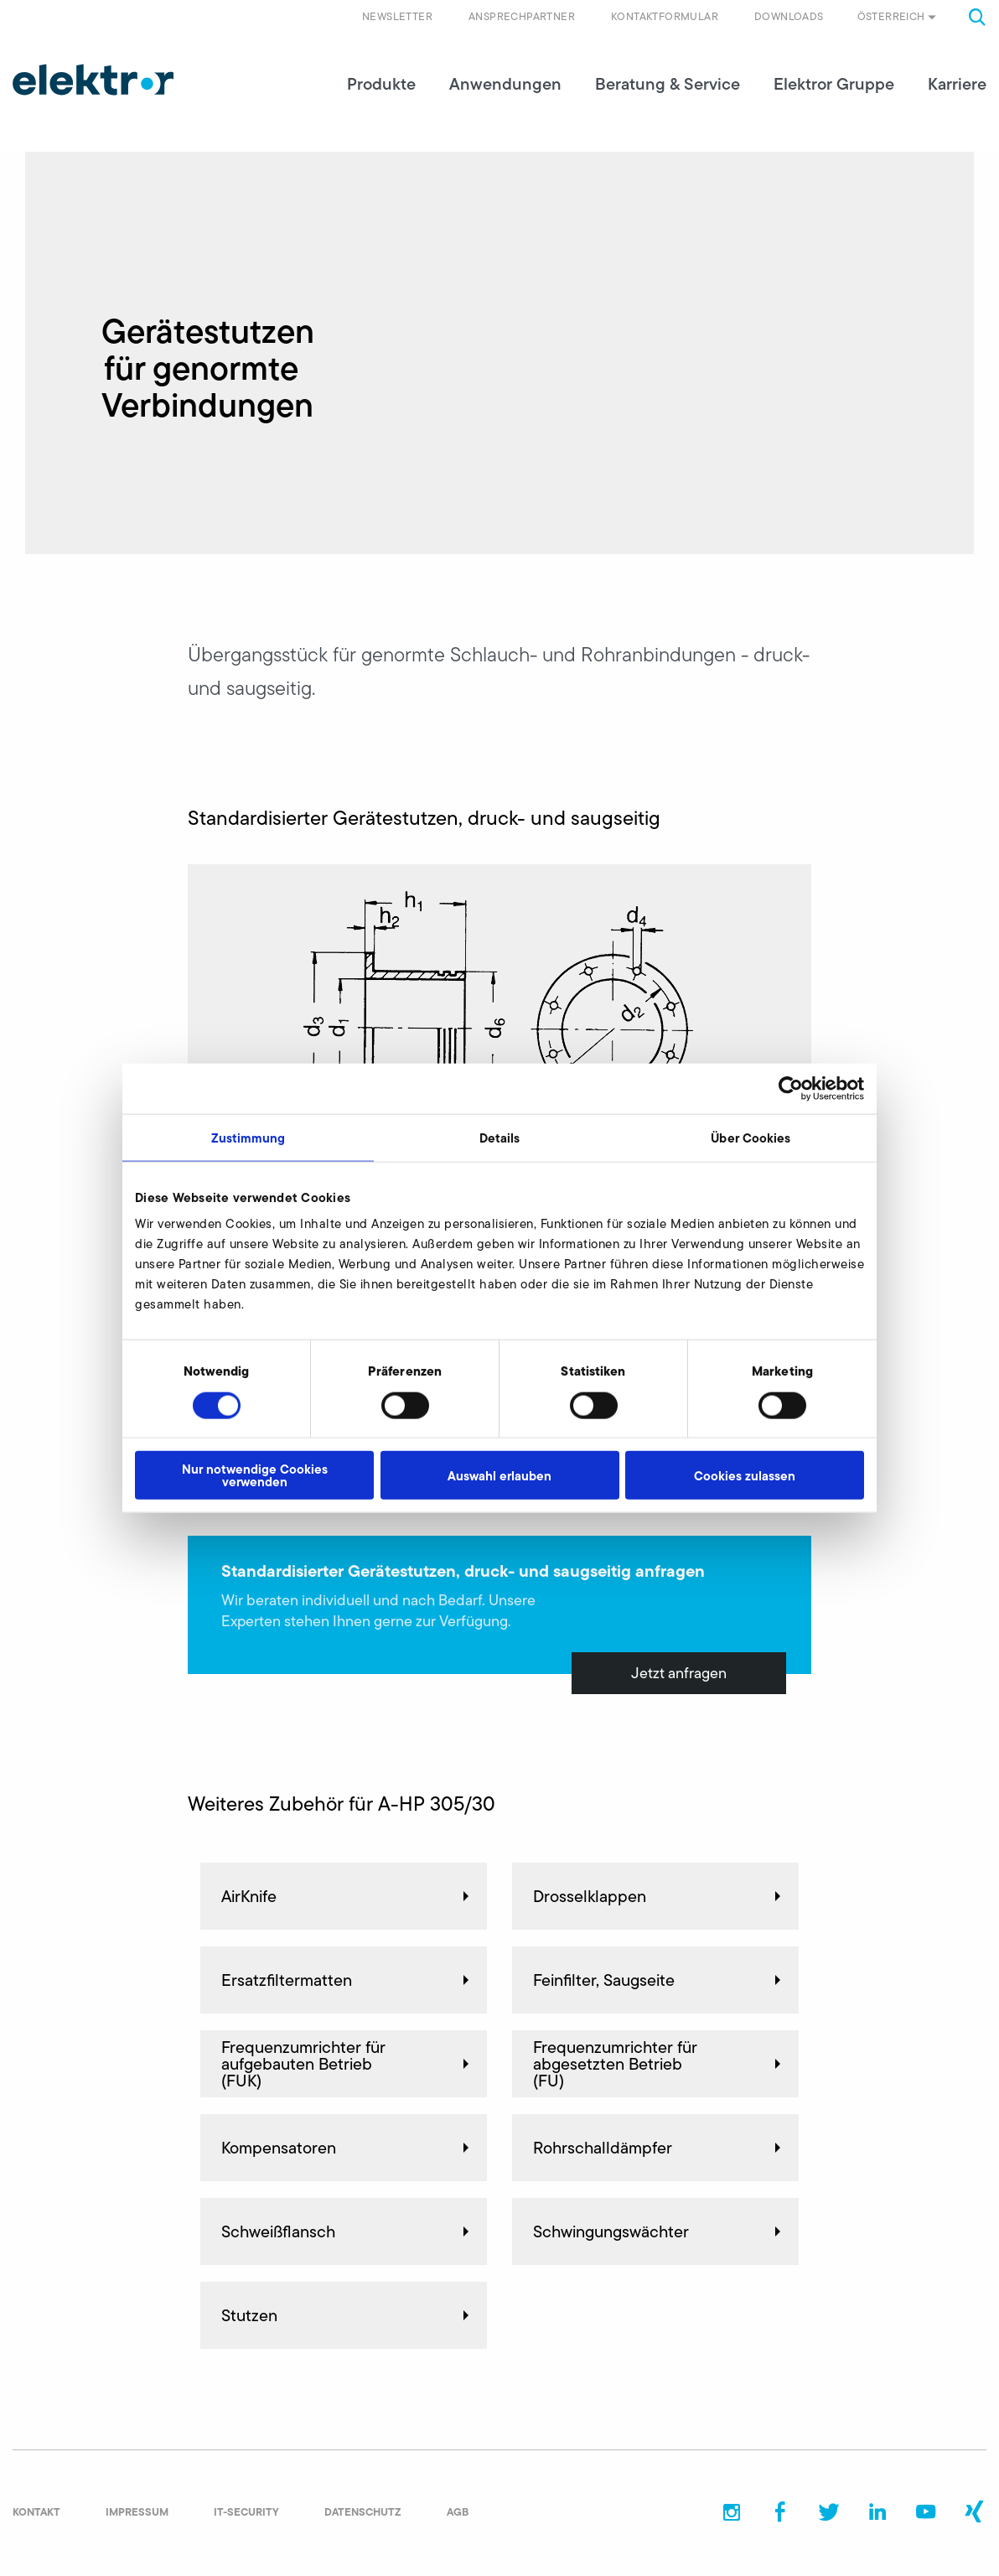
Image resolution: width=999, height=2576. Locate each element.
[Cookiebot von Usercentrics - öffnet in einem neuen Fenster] (790, 1088)
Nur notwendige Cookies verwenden (255, 1475)
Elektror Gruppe (834, 83)
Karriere (957, 83)
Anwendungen (505, 83)
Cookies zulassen (744, 1475)
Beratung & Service (667, 83)
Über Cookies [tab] (750, 1137)
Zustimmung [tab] (248, 1137)
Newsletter (397, 16)
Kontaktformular (664, 16)
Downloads (789, 16)
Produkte (381, 83)
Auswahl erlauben (499, 1475)
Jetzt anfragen (679, 1673)
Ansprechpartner (521, 16)
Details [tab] (499, 1137)
